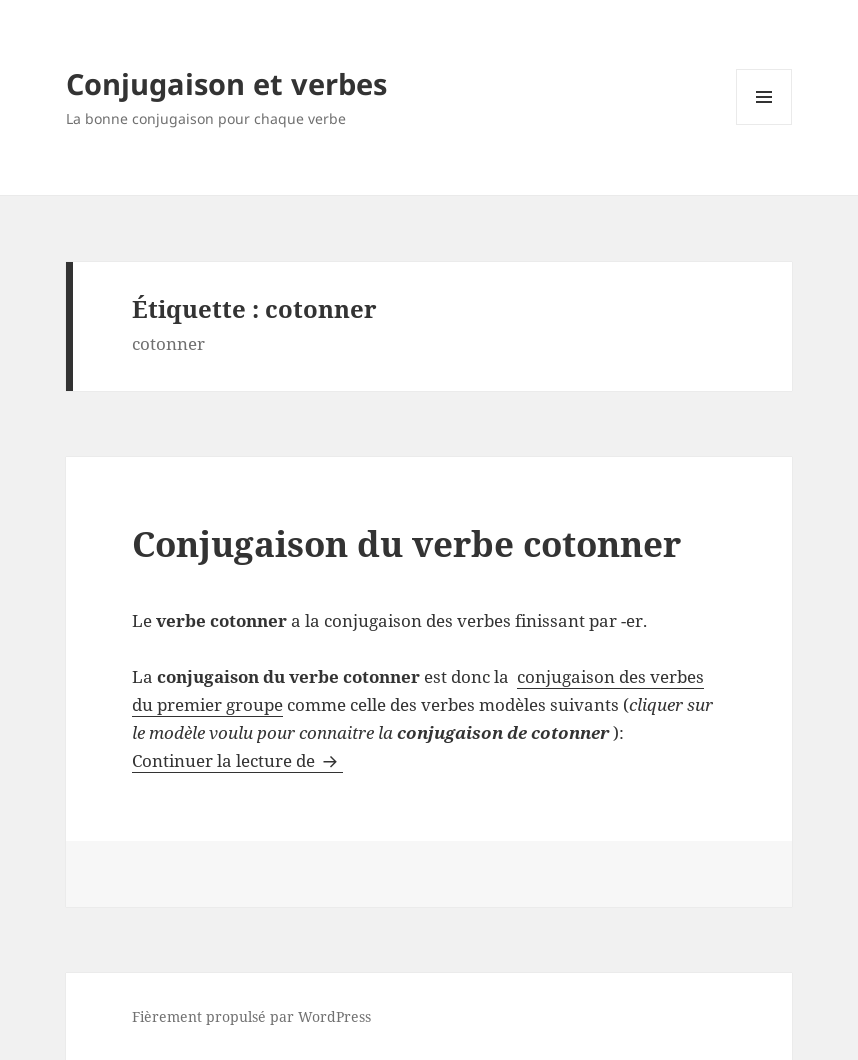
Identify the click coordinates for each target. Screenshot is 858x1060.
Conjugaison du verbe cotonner (406, 543)
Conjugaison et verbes (226, 83)
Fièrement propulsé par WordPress (251, 1016)
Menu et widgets (764, 124)
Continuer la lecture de (237, 760)
